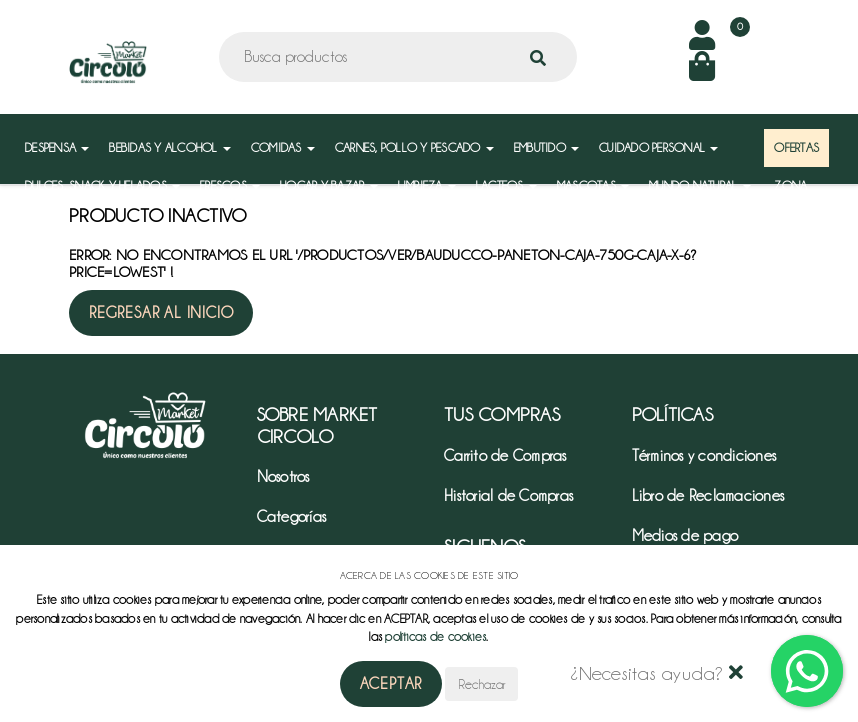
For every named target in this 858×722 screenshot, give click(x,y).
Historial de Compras (508, 496)
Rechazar (481, 684)
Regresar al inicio (161, 313)
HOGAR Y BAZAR (329, 185)
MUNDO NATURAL (700, 185)
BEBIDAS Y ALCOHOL (170, 147)
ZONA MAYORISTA (804, 195)
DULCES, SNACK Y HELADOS (102, 185)
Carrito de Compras (505, 456)
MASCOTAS (593, 185)
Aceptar (391, 684)
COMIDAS (283, 147)
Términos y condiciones (704, 456)
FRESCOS (230, 185)
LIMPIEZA (427, 185)
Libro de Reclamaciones (708, 496)
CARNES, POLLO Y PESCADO (414, 147)
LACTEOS (506, 185)
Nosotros (283, 477)
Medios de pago (685, 536)
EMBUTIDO (546, 147)
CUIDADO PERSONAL (658, 147)
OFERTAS (796, 147)
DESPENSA (57, 147)
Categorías (292, 517)
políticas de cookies (435, 636)
